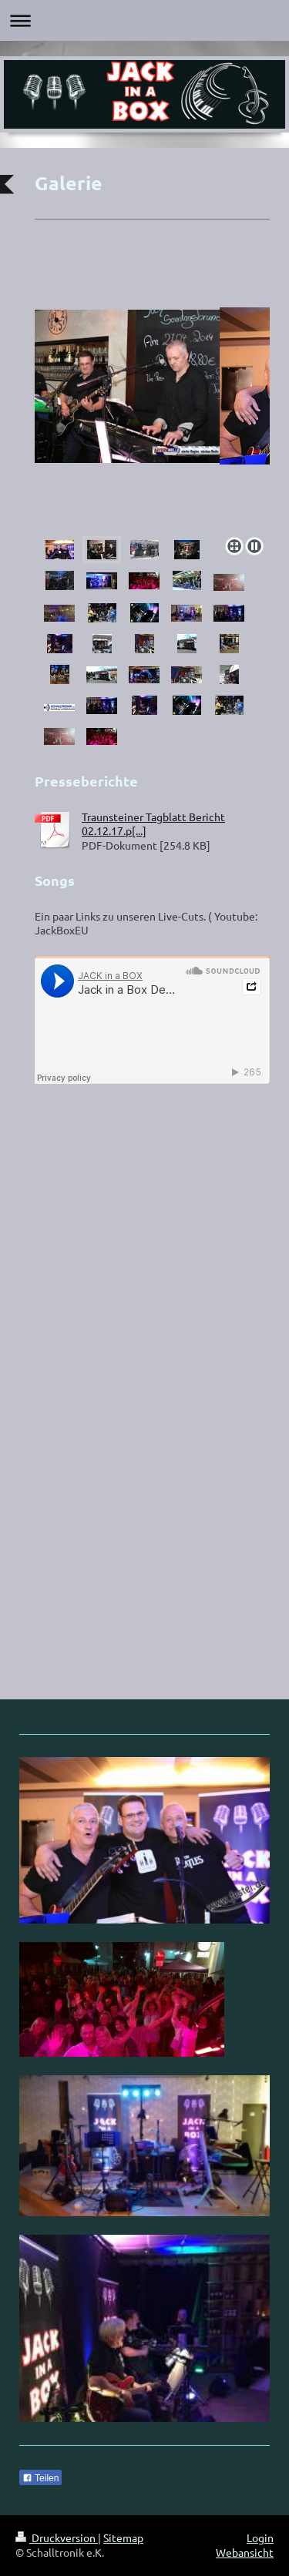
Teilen (40, 2478)
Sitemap (123, 2537)
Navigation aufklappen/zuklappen (144, 20)
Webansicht (245, 2552)
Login (260, 2537)
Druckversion (56, 2537)
